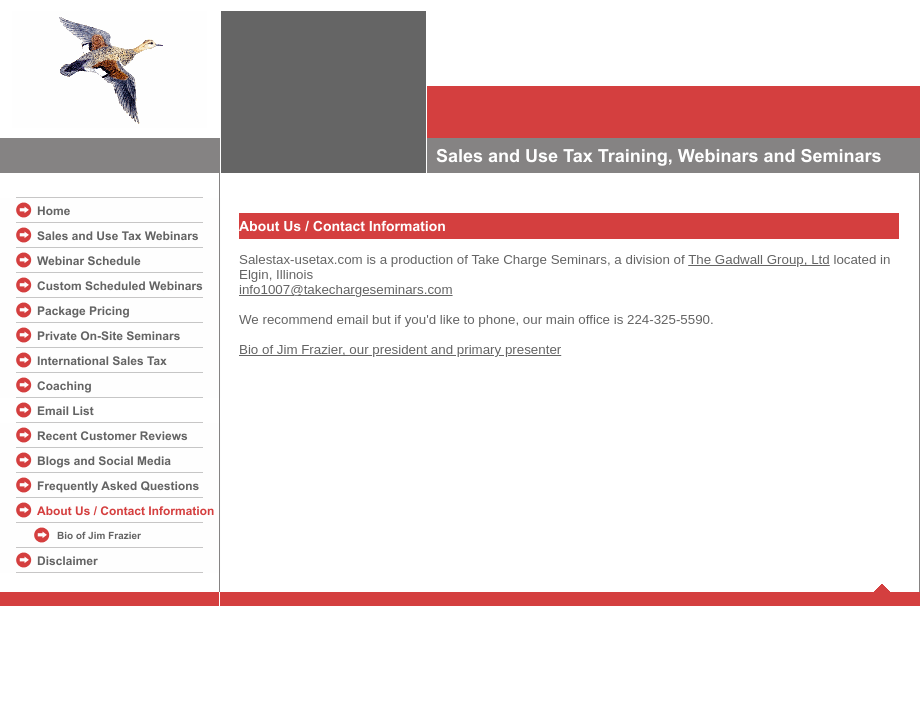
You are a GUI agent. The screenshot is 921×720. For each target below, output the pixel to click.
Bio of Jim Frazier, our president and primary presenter (400, 349)
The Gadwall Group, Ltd (759, 259)
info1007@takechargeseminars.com (346, 289)
